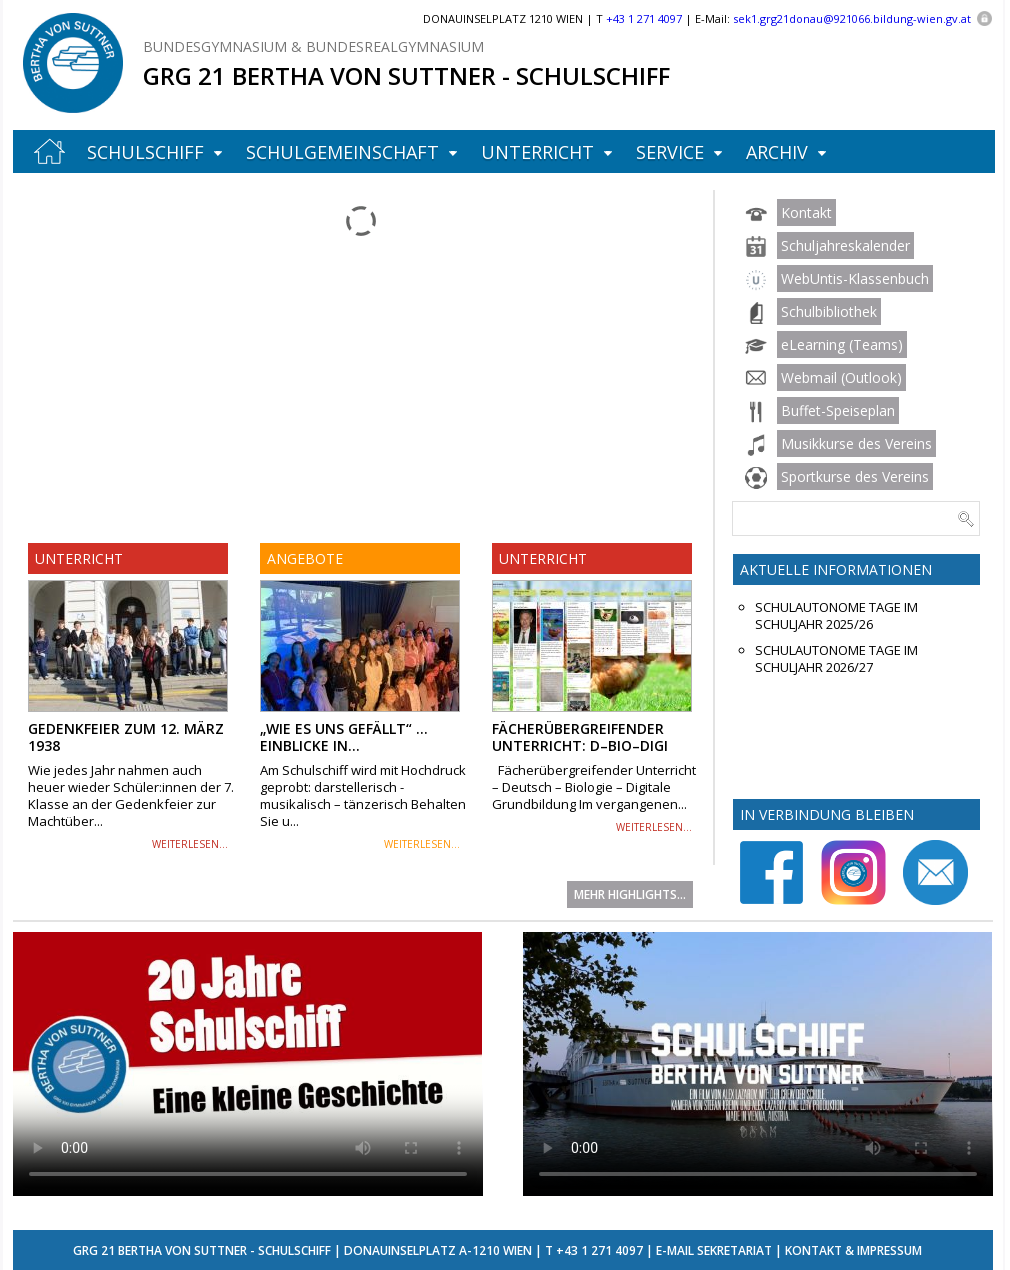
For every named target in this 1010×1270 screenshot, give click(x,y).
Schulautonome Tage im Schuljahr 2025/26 (836, 616)
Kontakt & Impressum (853, 1250)
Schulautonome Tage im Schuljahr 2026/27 (836, 659)
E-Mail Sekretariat (714, 1250)
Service (670, 152)
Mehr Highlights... (630, 894)
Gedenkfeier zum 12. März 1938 (126, 737)
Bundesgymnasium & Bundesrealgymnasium (313, 46)
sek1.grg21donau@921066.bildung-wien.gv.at (852, 18)
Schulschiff (145, 152)
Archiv (777, 152)
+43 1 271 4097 (599, 1250)
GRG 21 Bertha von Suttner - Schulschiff (406, 75)
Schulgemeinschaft (342, 152)
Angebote (305, 558)
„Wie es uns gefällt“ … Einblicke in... (344, 737)
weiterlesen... (190, 844)
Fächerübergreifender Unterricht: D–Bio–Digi (580, 737)
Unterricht (537, 152)
